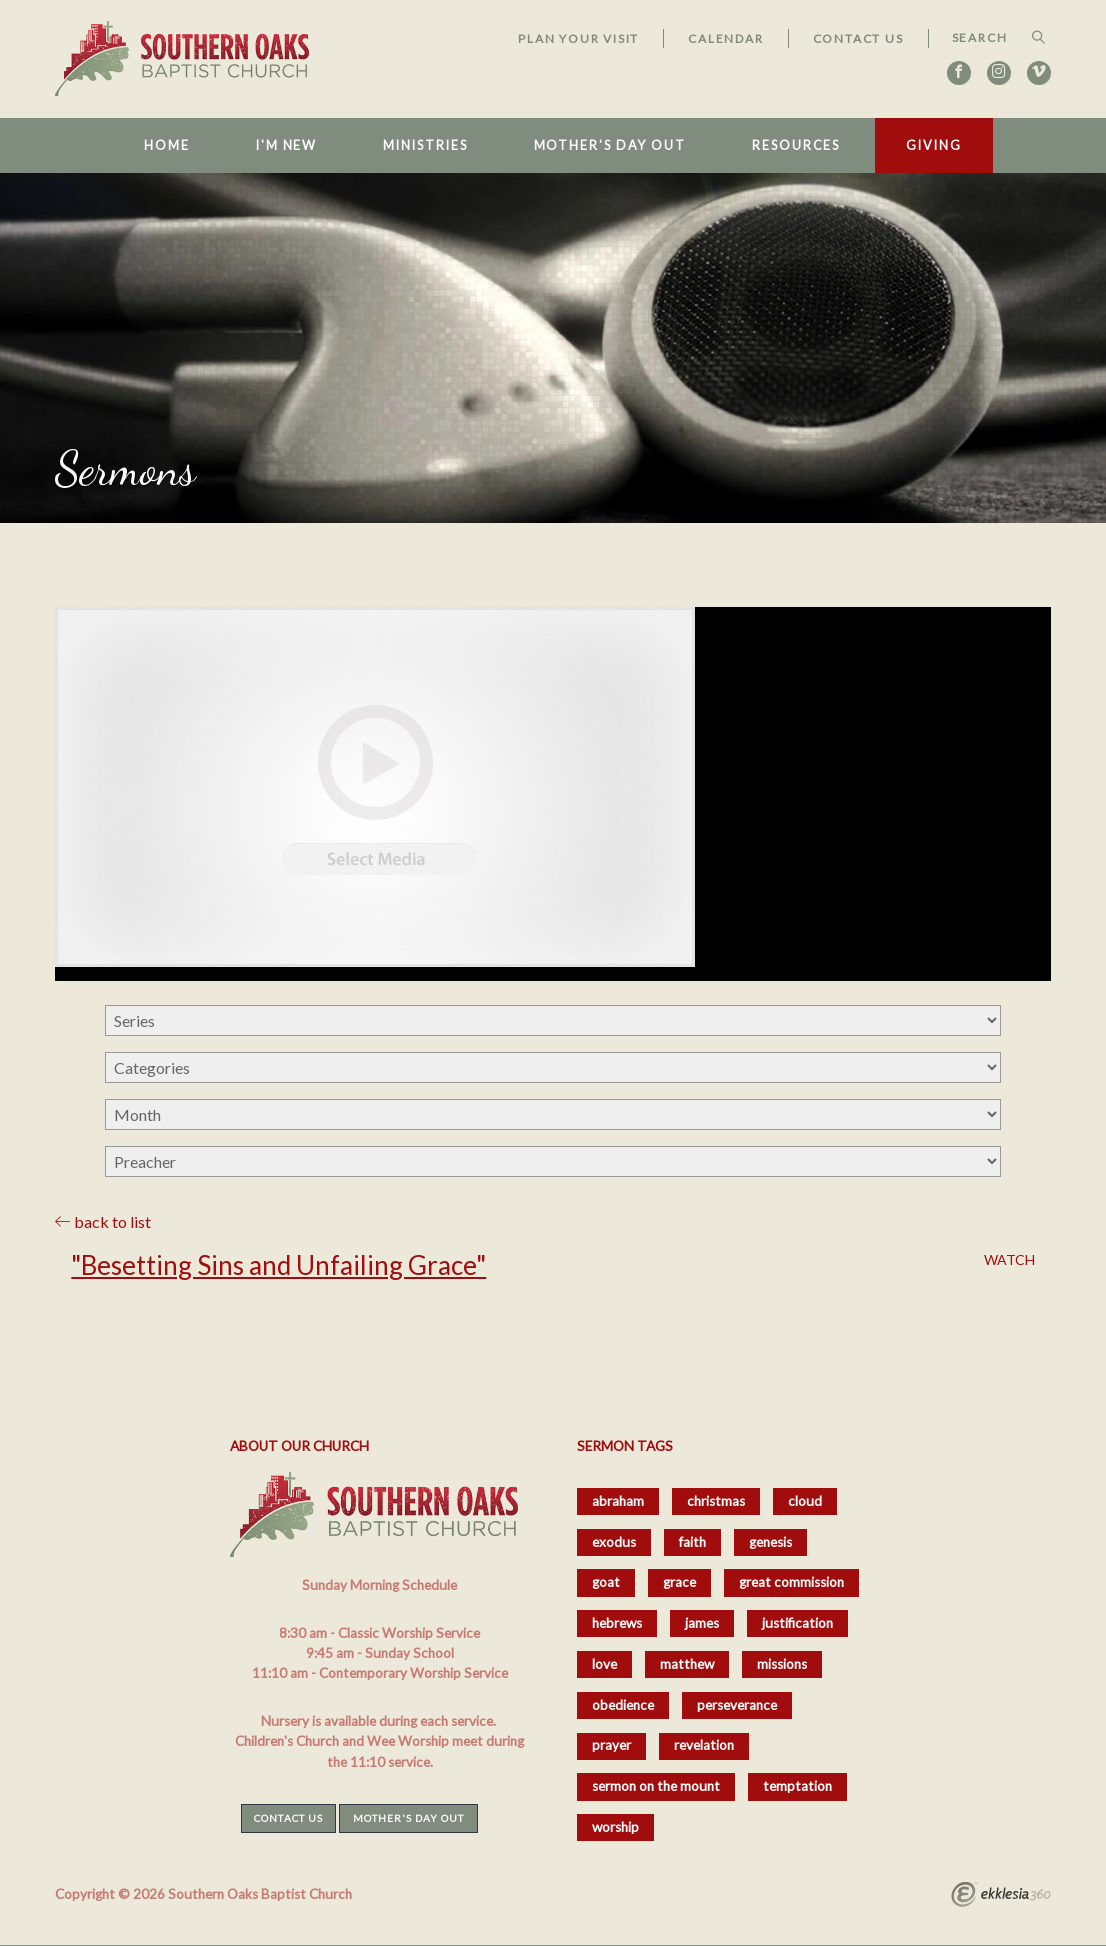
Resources (796, 145)
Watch (1009, 1260)
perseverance (737, 1705)
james (702, 1623)
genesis (770, 1542)
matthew (687, 1664)
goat (606, 1582)
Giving (933, 145)
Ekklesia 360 (1001, 1897)
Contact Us (858, 38)
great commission (791, 1582)
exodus (614, 1542)
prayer (611, 1745)
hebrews (617, 1623)
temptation (797, 1786)
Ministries (425, 145)
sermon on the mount (656, 1786)
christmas (716, 1501)
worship (615, 1827)
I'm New (286, 145)
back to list (103, 1221)
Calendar (725, 38)
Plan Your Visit (578, 38)
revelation (704, 1745)
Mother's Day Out (610, 145)
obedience (623, 1705)
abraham (618, 1501)
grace (679, 1582)
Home (167, 145)
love (604, 1664)
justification (797, 1623)
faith (692, 1542)
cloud (805, 1501)
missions (782, 1664)
